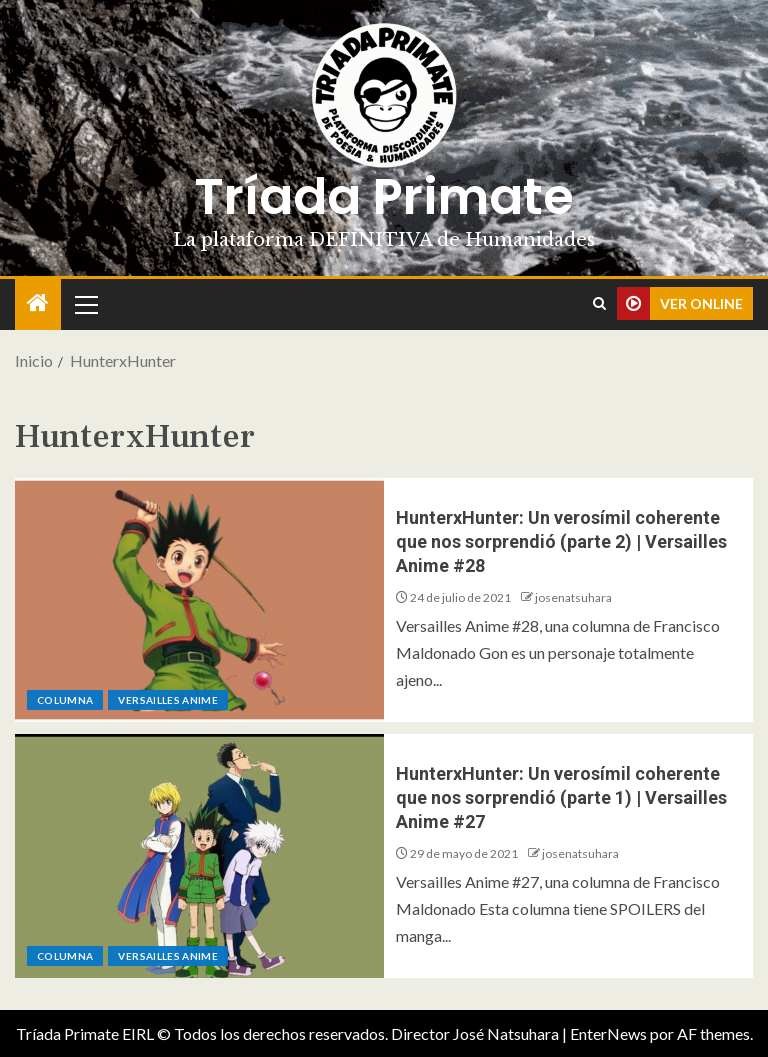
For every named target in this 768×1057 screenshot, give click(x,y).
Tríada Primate (384, 197)
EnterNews (608, 1033)
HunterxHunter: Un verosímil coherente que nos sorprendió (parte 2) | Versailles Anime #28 (561, 541)
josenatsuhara (573, 597)
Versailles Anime (168, 700)
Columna (65, 700)
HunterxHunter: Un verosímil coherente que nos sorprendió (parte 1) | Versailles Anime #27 (561, 797)
